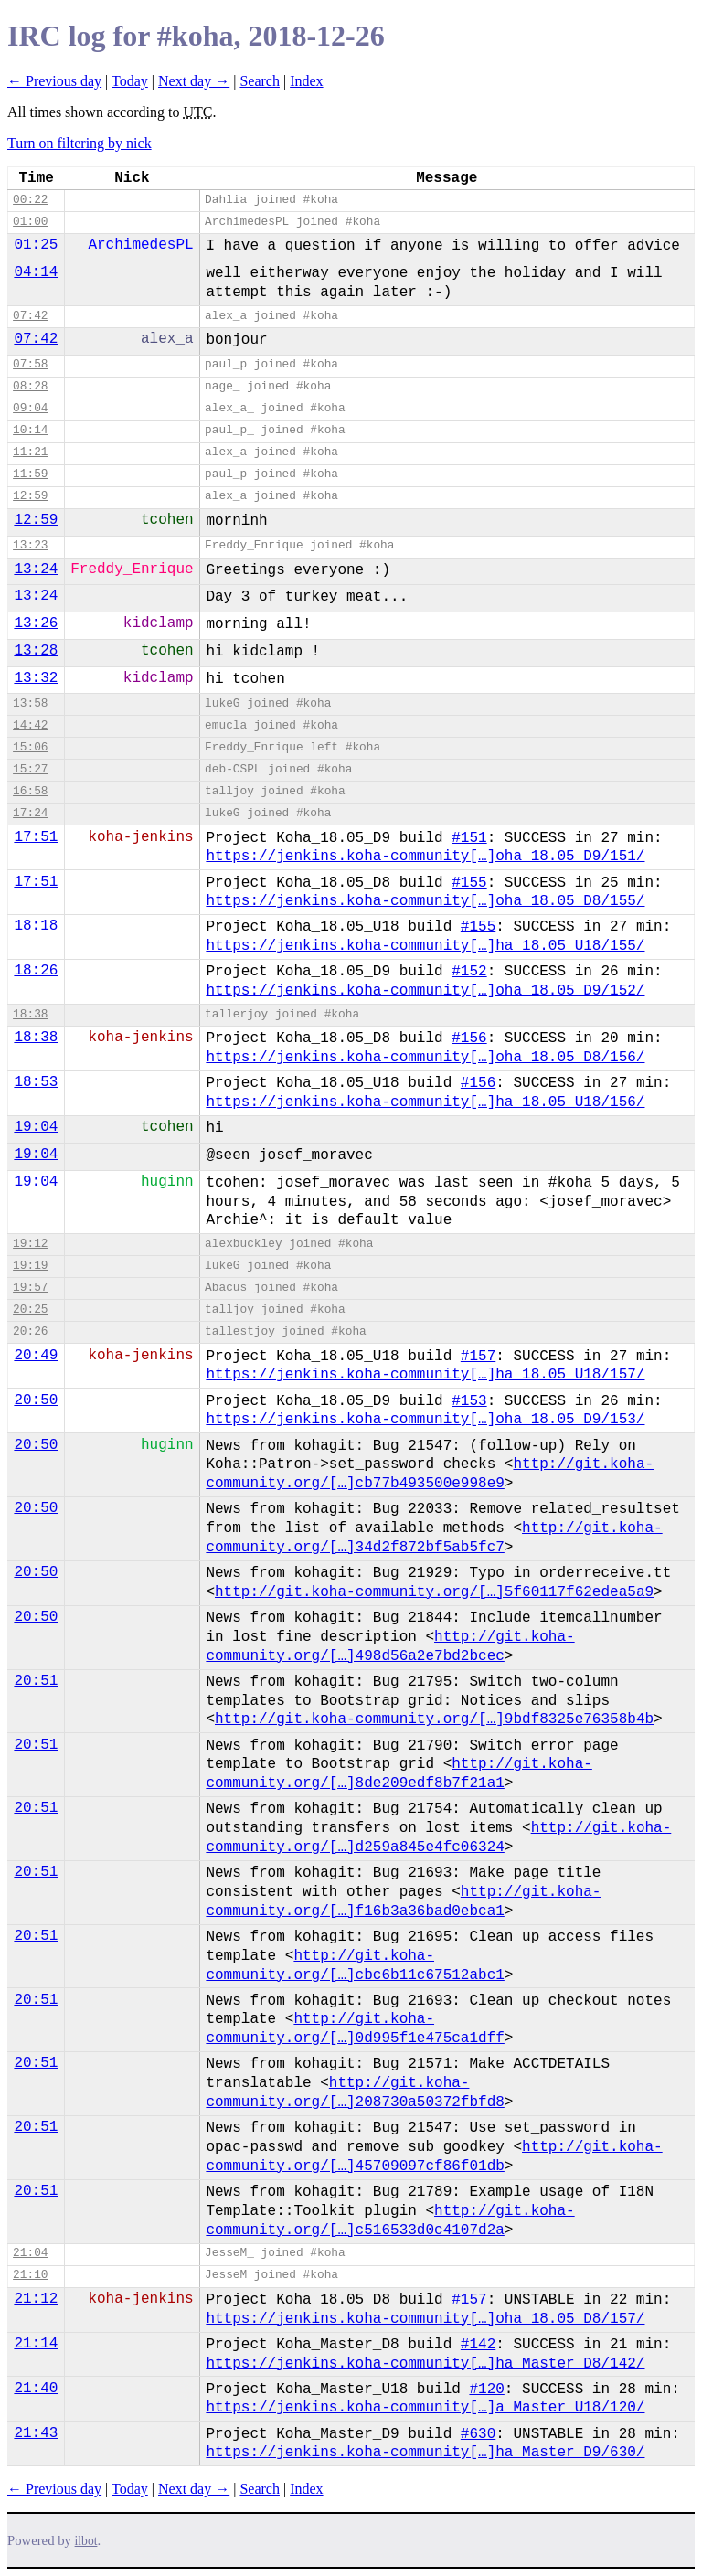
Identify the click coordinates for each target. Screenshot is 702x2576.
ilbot (86, 2541)
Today (130, 81)
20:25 (30, 1309)
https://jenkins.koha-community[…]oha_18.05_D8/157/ (425, 2319)
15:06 (30, 747)
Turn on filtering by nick (79, 143)
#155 (469, 883)
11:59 (30, 474)
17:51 (36, 837)
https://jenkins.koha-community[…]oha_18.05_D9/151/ (425, 856)
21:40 (36, 2388)
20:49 (36, 1355)
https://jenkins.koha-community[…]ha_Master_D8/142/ (425, 2364)
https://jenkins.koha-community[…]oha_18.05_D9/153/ (425, 1419)
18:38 (30, 1014)
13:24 (36, 569)
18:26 (36, 971)
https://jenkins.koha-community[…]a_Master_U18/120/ (425, 2408)
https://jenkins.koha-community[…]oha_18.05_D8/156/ (425, 1057)
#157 (478, 1356)
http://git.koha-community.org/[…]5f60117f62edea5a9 (434, 1592)
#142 (478, 2344)
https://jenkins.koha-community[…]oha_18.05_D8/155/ (425, 901)
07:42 (30, 316)
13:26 (36, 623)
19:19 (30, 1265)
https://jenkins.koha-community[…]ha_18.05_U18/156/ (425, 1102)
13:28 (36, 651)
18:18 (36, 926)
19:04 (36, 1127)
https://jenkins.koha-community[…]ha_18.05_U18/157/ (425, 1375)
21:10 (30, 2275)
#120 (486, 2389)
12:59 (30, 496)
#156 (469, 1038)
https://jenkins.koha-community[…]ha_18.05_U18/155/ (425, 946)
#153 (469, 1401)
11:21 (30, 452)
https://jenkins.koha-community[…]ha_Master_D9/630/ (425, 2452)
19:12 (30, 1244)
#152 (469, 971)
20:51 (36, 1681)
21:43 (36, 2433)
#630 (478, 2434)
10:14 (30, 430)
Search (259, 81)
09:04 (30, 408)
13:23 (30, 545)
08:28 (30, 386)
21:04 (30, 2253)
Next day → (193, 81)
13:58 (30, 703)
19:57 (30, 1287)
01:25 (36, 245)
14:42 (30, 725)
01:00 (30, 222)
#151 (469, 838)
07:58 (30, 364)
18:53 (36, 1082)
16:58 (30, 791)
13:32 (36, 678)
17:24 (30, 813)
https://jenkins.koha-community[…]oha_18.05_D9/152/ (425, 991)
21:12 (36, 2299)
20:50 (36, 1400)
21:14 (36, 2344)
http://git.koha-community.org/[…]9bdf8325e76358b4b (434, 1719)
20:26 (30, 1331)
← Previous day (54, 81)
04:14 (36, 272)
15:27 (30, 769)
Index (306, 81)
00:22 (30, 200)
